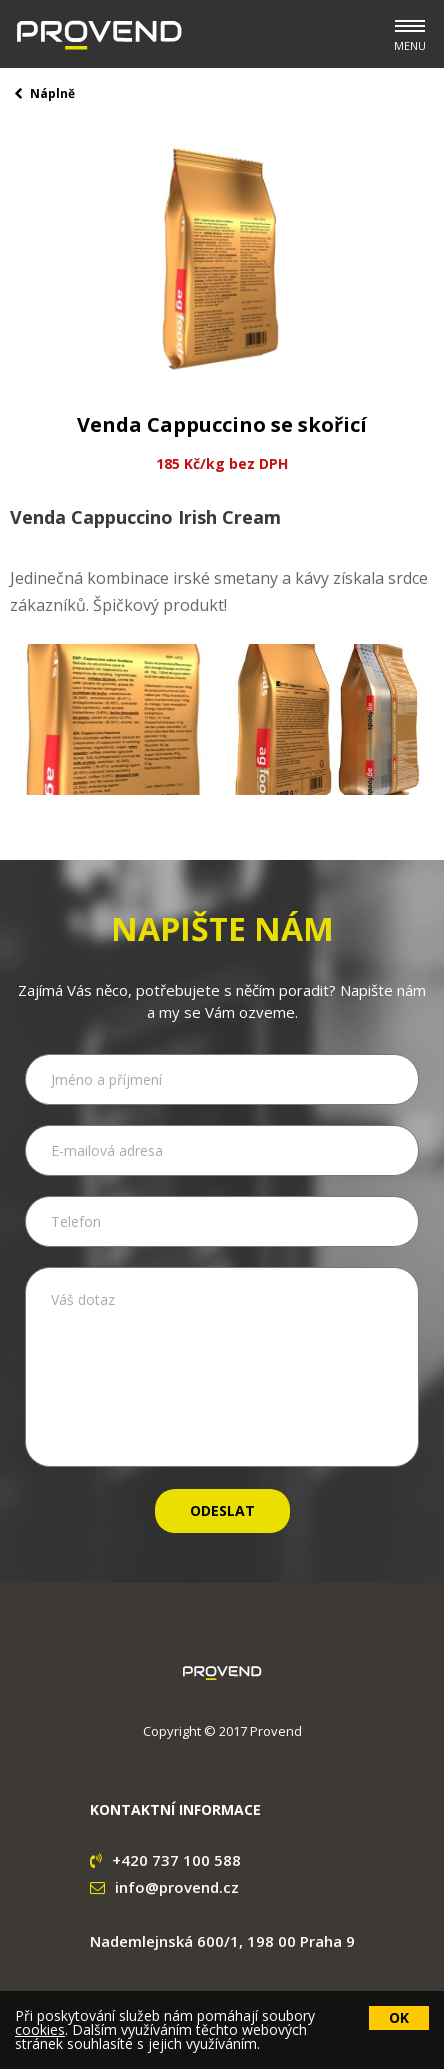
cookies (40, 2029)
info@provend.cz (164, 1887)
